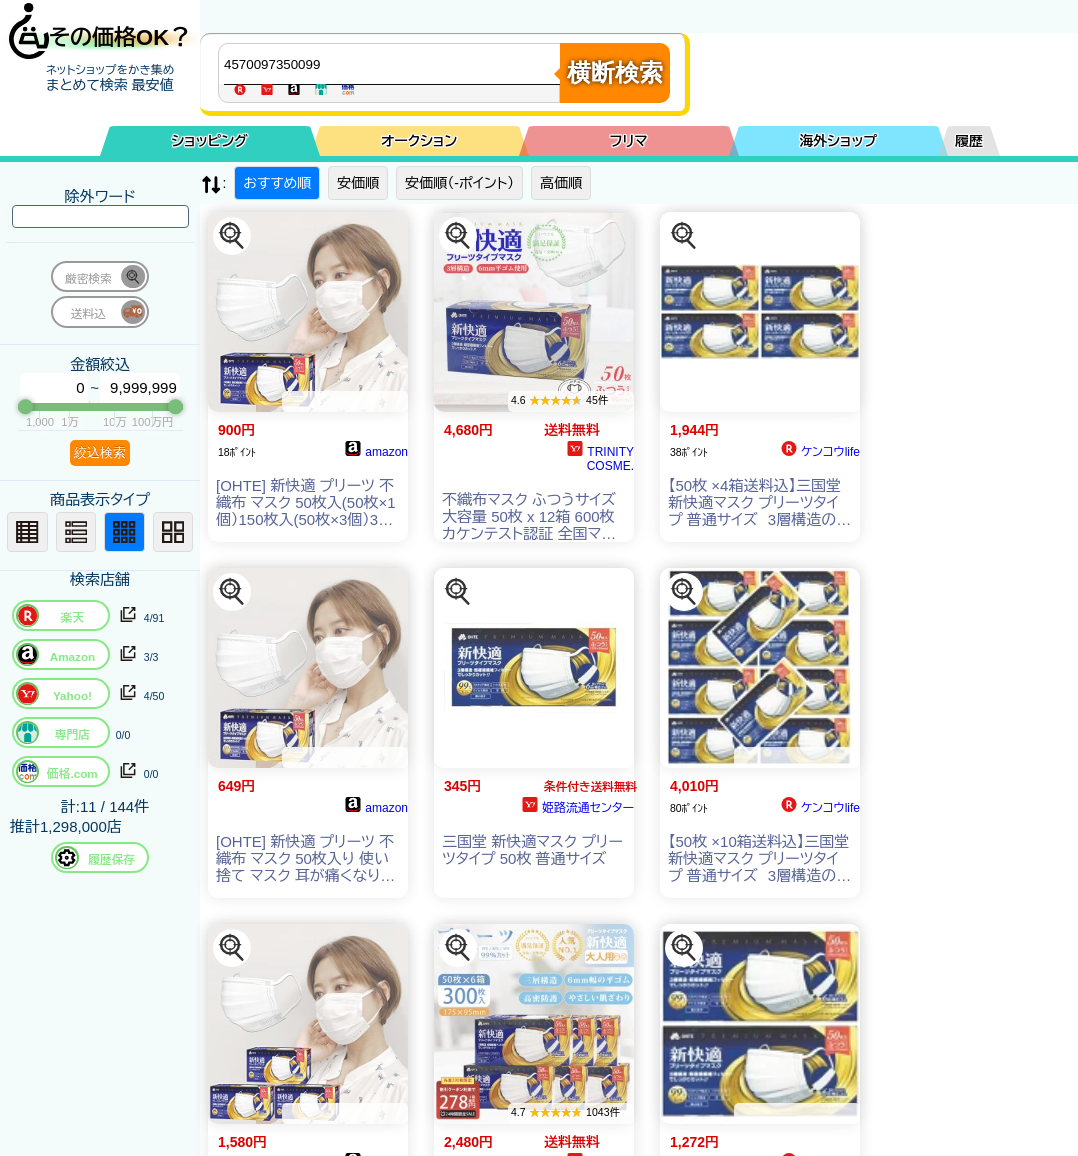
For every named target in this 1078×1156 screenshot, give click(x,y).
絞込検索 (100, 452)
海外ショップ (838, 141)
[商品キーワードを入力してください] (394, 64)
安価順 (358, 183)
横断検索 (615, 72)
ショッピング (210, 141)
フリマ (629, 141)
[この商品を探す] (232, 236)
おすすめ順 (277, 183)
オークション (419, 141)
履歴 (969, 141)
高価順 (561, 183)
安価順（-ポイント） (459, 183)
